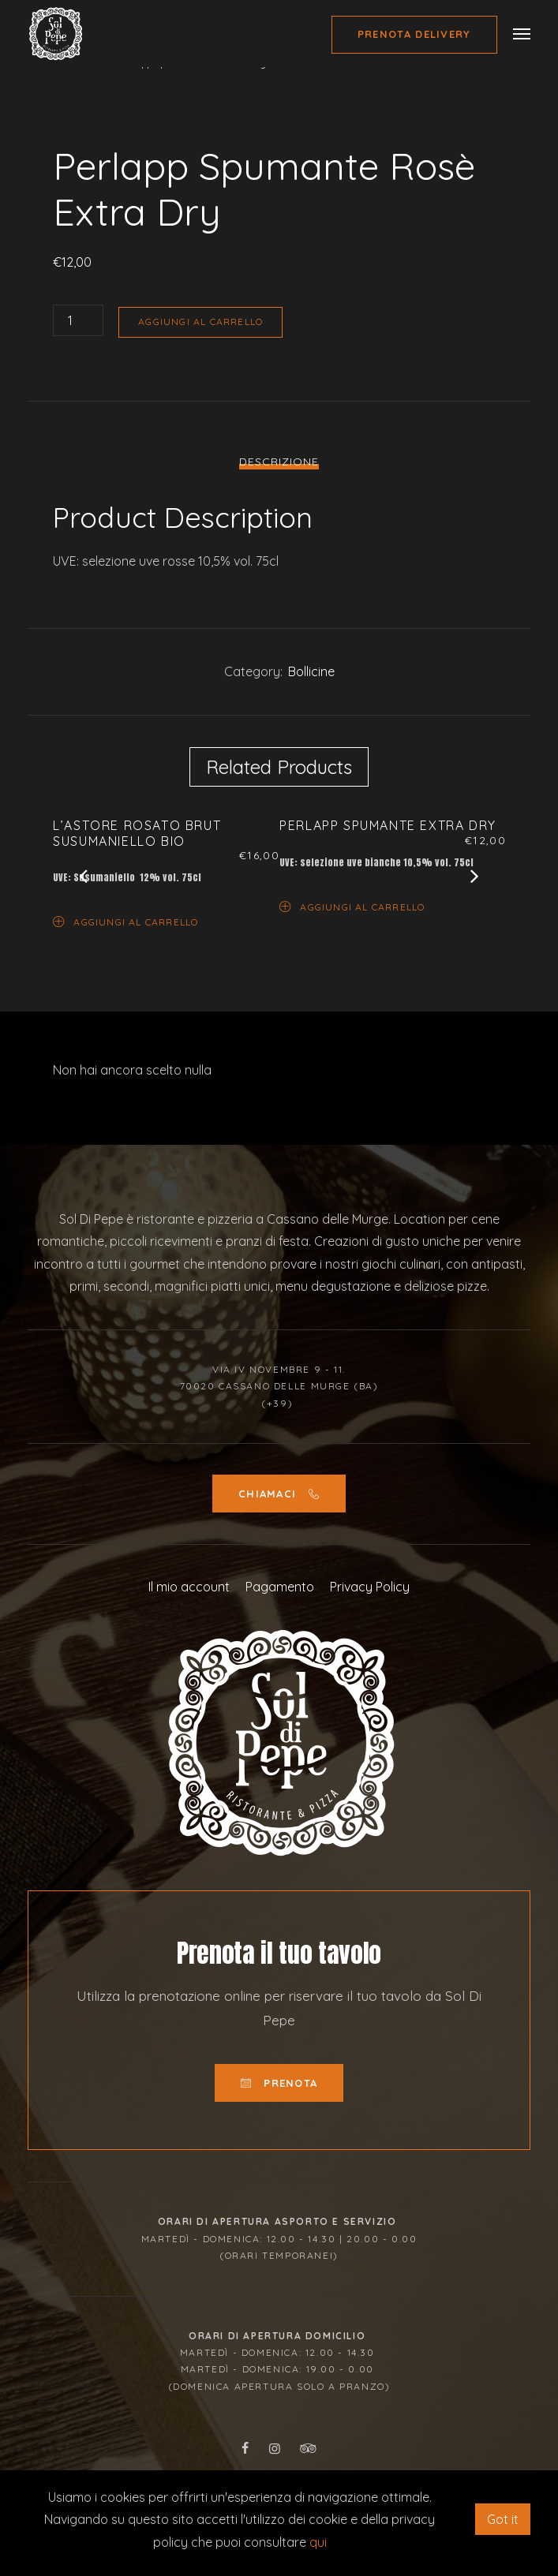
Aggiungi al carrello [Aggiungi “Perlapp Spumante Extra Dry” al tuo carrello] (352, 906)
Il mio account (189, 1587)
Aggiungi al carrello (200, 321)
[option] (279, 127)
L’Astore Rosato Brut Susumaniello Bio (137, 832)
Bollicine (311, 671)
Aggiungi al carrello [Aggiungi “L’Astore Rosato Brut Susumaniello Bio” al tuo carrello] (125, 921)
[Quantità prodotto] (78, 320)
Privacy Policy (370, 1587)
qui (318, 2542)
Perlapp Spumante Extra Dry (387, 825)
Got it (503, 2519)
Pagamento (279, 1587)
